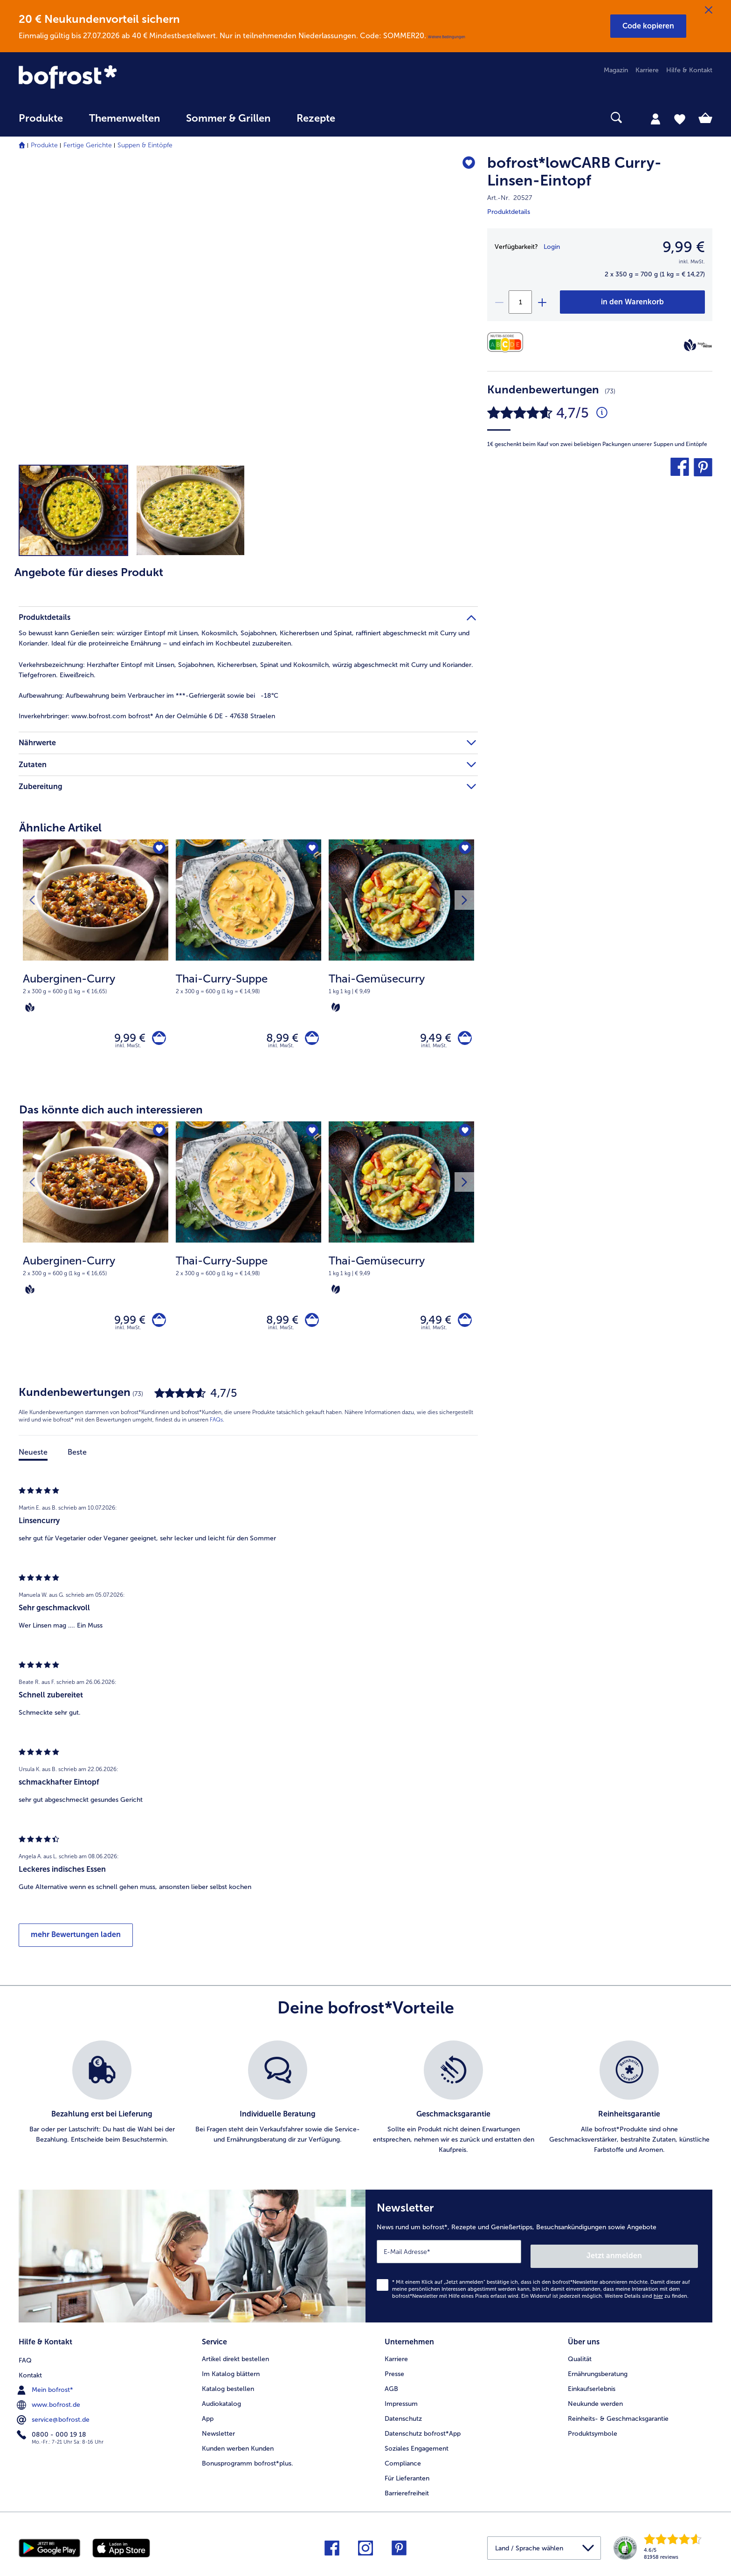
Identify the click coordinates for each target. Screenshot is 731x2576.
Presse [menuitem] (394, 2376)
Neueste (33, 1460)
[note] (95, 992)
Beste (77, 1460)
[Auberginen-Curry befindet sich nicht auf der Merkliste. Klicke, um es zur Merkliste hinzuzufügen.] (158, 849)
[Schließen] (708, 10)
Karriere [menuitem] (647, 70)
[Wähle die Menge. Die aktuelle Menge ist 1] (520, 302)
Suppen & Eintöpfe (144, 145)
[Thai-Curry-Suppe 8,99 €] (248, 961)
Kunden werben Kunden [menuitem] (238, 2450)
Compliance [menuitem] (403, 2465)
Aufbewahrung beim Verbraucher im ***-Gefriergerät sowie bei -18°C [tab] (148, 696)
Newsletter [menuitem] (218, 2435)
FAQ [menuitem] (25, 2361)
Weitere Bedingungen (446, 36)
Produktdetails (508, 212)
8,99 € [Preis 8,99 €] (278, 1039)
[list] (365, 2106)
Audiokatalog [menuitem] (221, 2406)
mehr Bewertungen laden (76, 1942)
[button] (648, 26)
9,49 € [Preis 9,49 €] (431, 1039)
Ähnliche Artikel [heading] (60, 827)
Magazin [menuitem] (616, 70)
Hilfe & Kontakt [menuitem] (689, 70)
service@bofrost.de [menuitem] (54, 2420)
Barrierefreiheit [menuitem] (407, 2495)
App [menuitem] (208, 2421)
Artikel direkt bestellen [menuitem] (235, 2361)
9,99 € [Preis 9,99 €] (125, 1039)
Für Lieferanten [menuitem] (407, 2480)
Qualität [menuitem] (580, 2361)
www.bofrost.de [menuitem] (49, 2405)
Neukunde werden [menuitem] (595, 2406)
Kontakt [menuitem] (30, 2376)
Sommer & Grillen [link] (228, 118)
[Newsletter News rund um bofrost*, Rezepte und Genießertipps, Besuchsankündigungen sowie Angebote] (539, 2262)
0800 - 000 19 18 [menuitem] (52, 2435)
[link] (123, 77)
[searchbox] (367, 117)
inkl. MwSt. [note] (128, 1050)
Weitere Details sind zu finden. (647, 2300)
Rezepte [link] (316, 118)
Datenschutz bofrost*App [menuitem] (423, 2435)
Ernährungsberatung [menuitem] (598, 2376)
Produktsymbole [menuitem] (592, 2435)
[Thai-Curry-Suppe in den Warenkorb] (310, 1040)
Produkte (44, 145)
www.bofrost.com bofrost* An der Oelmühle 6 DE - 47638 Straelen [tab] (147, 716)
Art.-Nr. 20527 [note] (509, 198)
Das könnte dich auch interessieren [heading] (111, 1113)
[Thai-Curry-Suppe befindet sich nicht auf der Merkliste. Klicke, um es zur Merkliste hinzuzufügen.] (311, 849)
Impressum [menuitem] (401, 2406)
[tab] (655, 118)
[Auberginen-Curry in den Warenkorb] (157, 1040)
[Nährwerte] (507, 342)
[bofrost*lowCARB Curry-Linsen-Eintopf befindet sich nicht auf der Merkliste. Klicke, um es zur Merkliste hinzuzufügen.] (466, 164)
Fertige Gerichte (87, 145)
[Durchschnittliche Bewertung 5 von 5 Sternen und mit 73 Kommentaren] (601, 413)
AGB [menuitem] (391, 2391)
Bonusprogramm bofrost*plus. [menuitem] (247, 2465)
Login (552, 247)
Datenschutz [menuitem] (403, 2421)
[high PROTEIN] (704, 344)
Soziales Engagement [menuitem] (416, 2450)
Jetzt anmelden (658, 2259)
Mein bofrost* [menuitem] (46, 2390)
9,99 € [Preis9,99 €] (683, 247)
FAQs (216, 1428)
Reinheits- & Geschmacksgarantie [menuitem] (618, 2421)
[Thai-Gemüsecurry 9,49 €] (401, 961)
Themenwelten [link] (124, 118)
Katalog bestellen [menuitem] (228, 2391)
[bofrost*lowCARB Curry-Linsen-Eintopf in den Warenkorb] (632, 302)
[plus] (542, 302)
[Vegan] (690, 344)
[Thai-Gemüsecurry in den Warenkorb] (463, 1040)
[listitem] (102, 2106)
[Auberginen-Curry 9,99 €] (95, 961)
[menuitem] (41, 123)
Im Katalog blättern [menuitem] (231, 2376)
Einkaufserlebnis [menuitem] (591, 2391)
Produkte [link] (41, 118)
